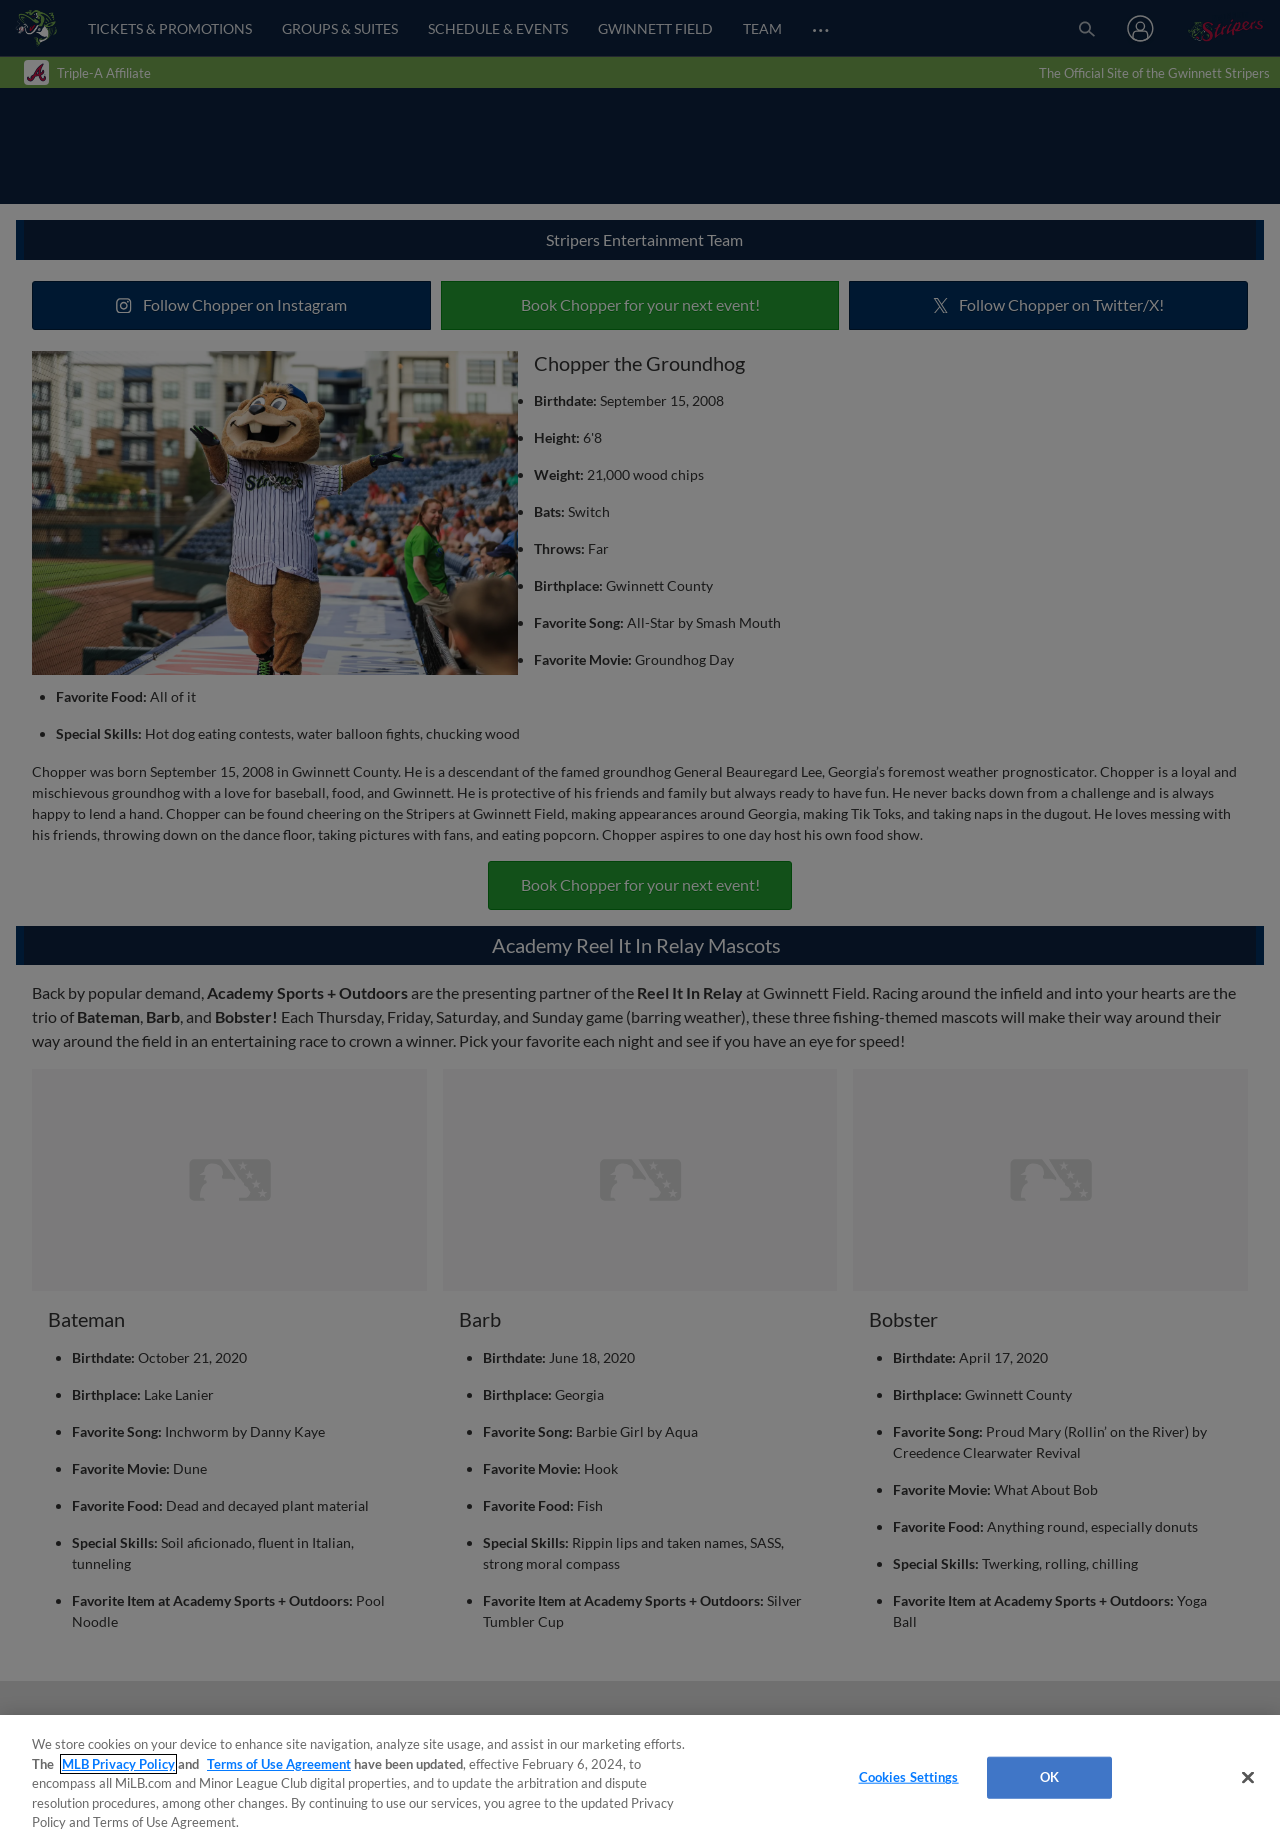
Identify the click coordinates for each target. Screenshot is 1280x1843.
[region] (640, 1779)
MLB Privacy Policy (118, 1764)
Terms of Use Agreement (279, 1764)
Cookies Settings (909, 1777)
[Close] (1248, 1778)
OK (1049, 1777)
